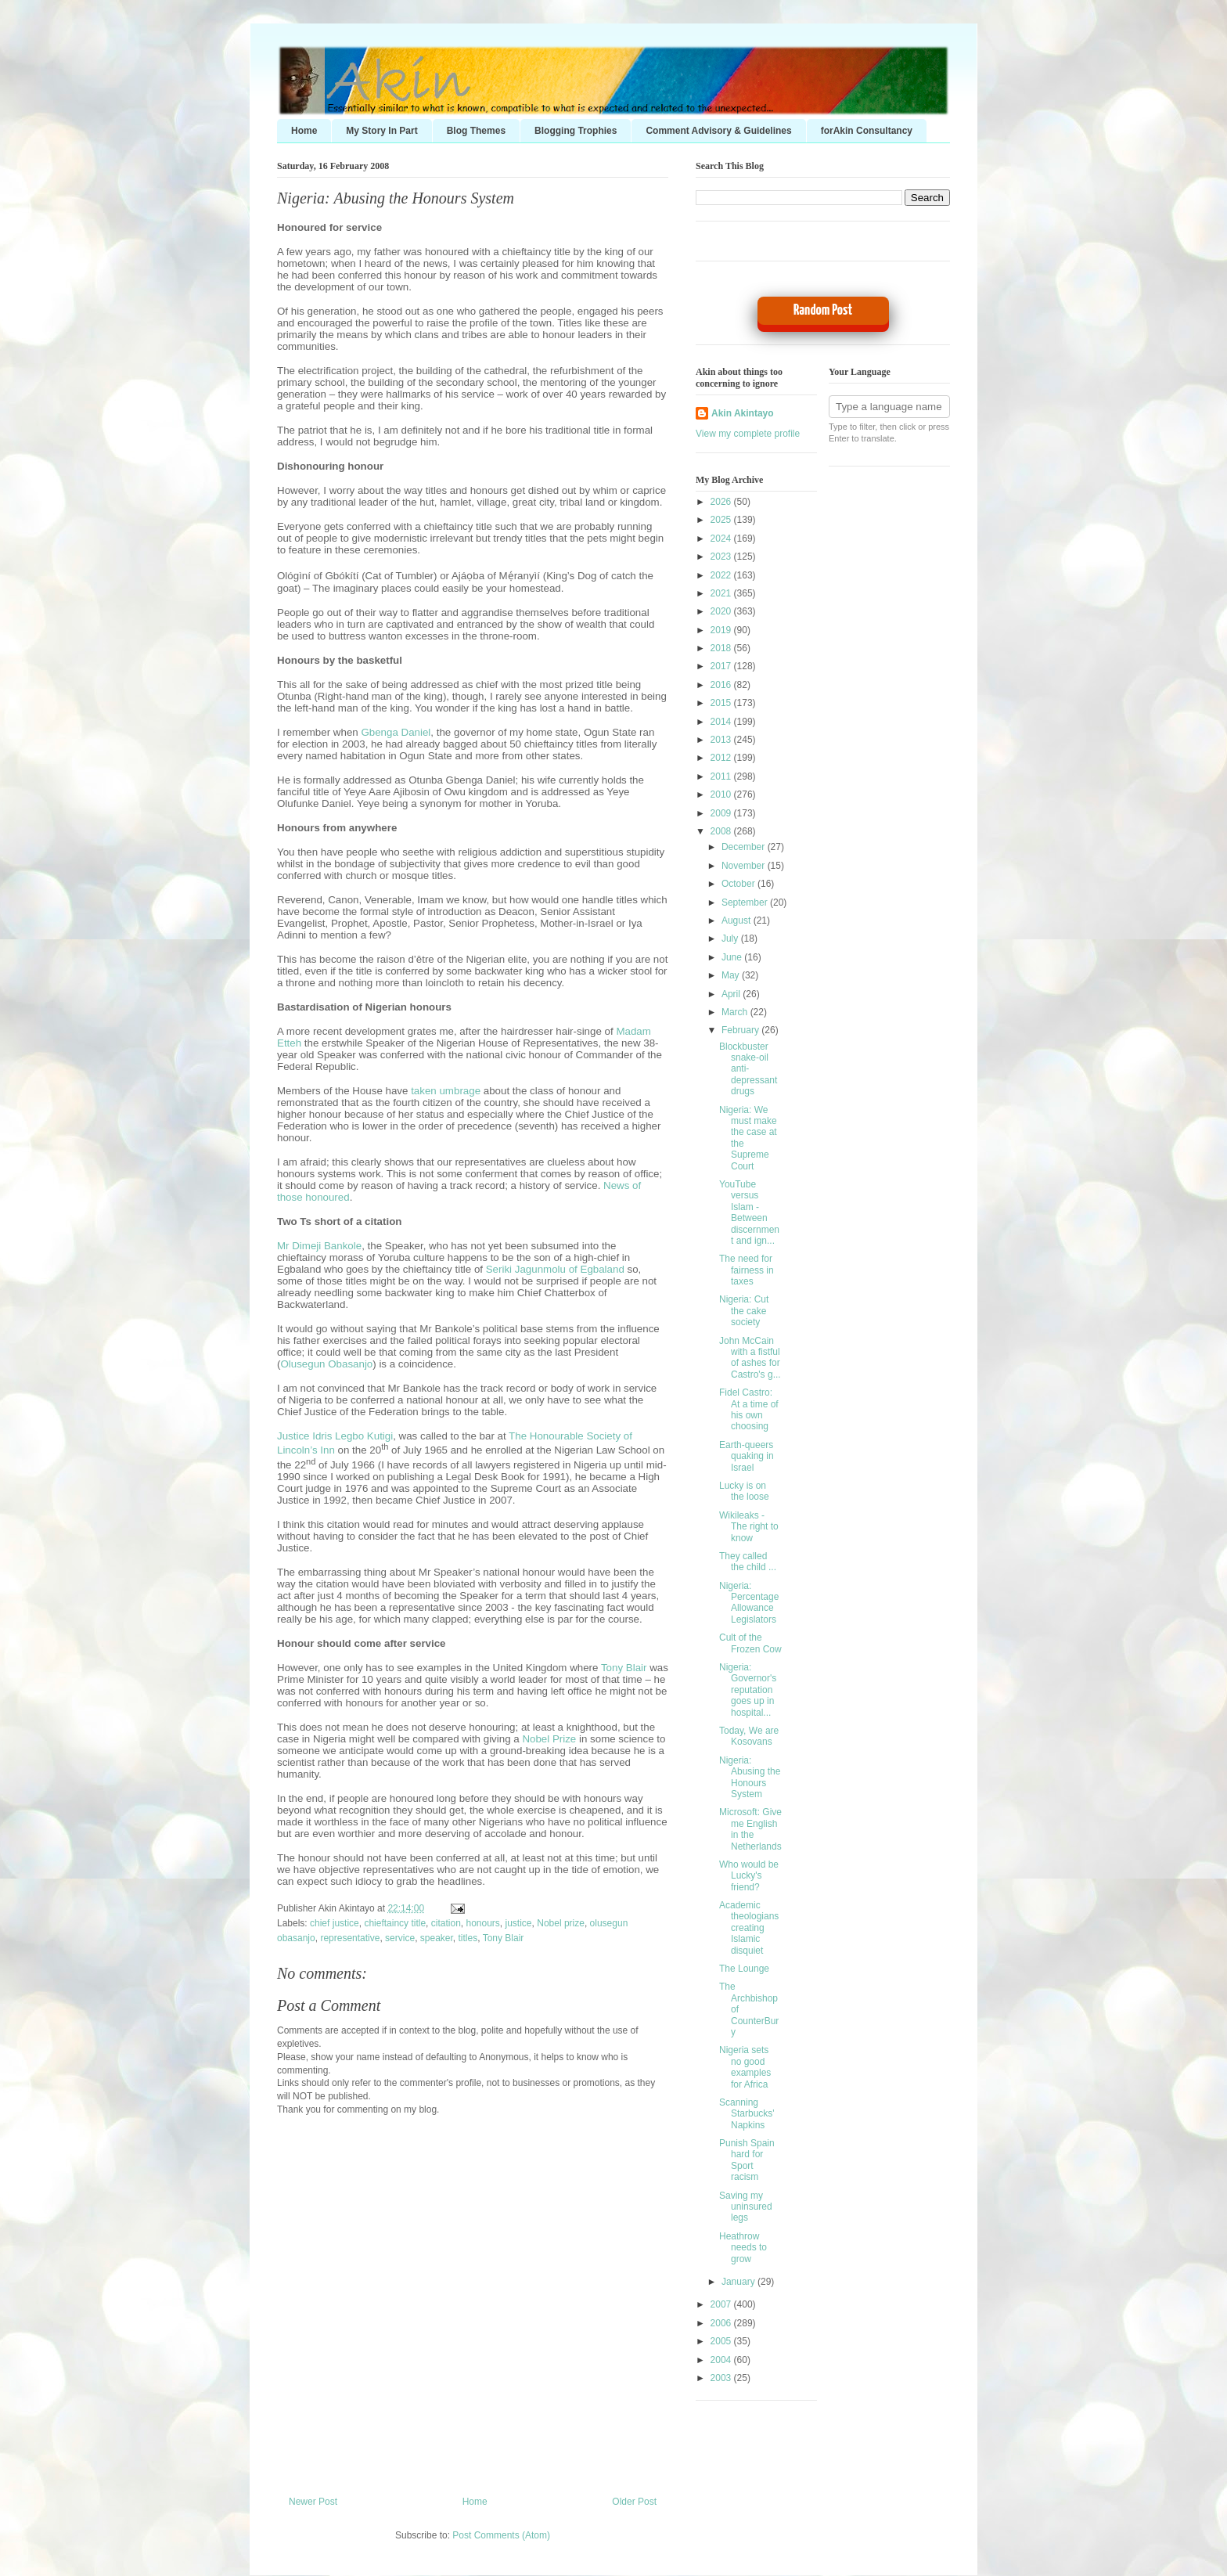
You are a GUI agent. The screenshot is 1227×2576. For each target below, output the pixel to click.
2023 (722, 556)
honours (482, 1923)
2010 (722, 794)
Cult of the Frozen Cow (750, 1643)
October (739, 883)
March (735, 1012)
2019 (722, 630)
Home (304, 130)
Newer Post (313, 2501)
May (731, 975)
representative (350, 1938)
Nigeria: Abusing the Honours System (395, 198)
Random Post (822, 310)
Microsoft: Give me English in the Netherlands (750, 1829)
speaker (436, 1938)
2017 (722, 666)
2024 (722, 538)
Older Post (634, 2501)
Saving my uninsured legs (745, 2207)
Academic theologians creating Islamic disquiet (749, 1928)
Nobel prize (561, 1923)
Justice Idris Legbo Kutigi (335, 1436)
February (741, 1030)
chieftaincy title (395, 1923)
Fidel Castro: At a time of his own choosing (749, 1409)
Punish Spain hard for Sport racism (747, 2160)
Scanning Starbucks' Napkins (747, 2114)
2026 (722, 501)
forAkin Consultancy (866, 130)
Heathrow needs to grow (743, 2247)
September (745, 902)
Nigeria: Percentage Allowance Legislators (749, 1602)
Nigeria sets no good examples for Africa (745, 2067)
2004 (722, 2359)
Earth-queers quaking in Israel (746, 1456)
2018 (722, 648)
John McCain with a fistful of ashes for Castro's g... (750, 1357)
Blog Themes (476, 130)
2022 (722, 575)
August (737, 920)
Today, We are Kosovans (749, 1736)
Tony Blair (624, 1667)
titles (468, 1938)
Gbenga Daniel (395, 732)
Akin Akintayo (742, 413)
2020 (722, 611)
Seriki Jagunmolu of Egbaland (555, 1269)
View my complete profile (748, 433)
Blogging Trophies (575, 130)
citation (446, 1923)
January (739, 2281)
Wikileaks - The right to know (749, 1527)
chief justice (334, 1923)
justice (519, 1923)
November (744, 865)
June (732, 957)
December (744, 846)
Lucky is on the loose (744, 1491)
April (732, 994)
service (400, 1938)
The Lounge (744, 1968)
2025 (722, 519)
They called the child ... (747, 1562)
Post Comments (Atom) (501, 2535)
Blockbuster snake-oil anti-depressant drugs (748, 1069)
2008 (722, 831)
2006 (722, 2323)
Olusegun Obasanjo (326, 1364)
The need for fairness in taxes (746, 1270)
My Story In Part (381, 130)
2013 (722, 739)
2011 (722, 776)
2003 (722, 2377)
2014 (722, 721)
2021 (722, 593)
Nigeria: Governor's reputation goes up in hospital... (747, 1690)
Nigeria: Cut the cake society (743, 1311)
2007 (722, 2304)
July (731, 938)
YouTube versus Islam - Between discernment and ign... (749, 1212)
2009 (722, 813)
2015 (722, 702)
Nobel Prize (549, 1739)
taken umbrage (445, 1091)
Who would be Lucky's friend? (749, 1876)
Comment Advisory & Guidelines (718, 130)
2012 (722, 757)
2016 (722, 684)
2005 (722, 2341)
